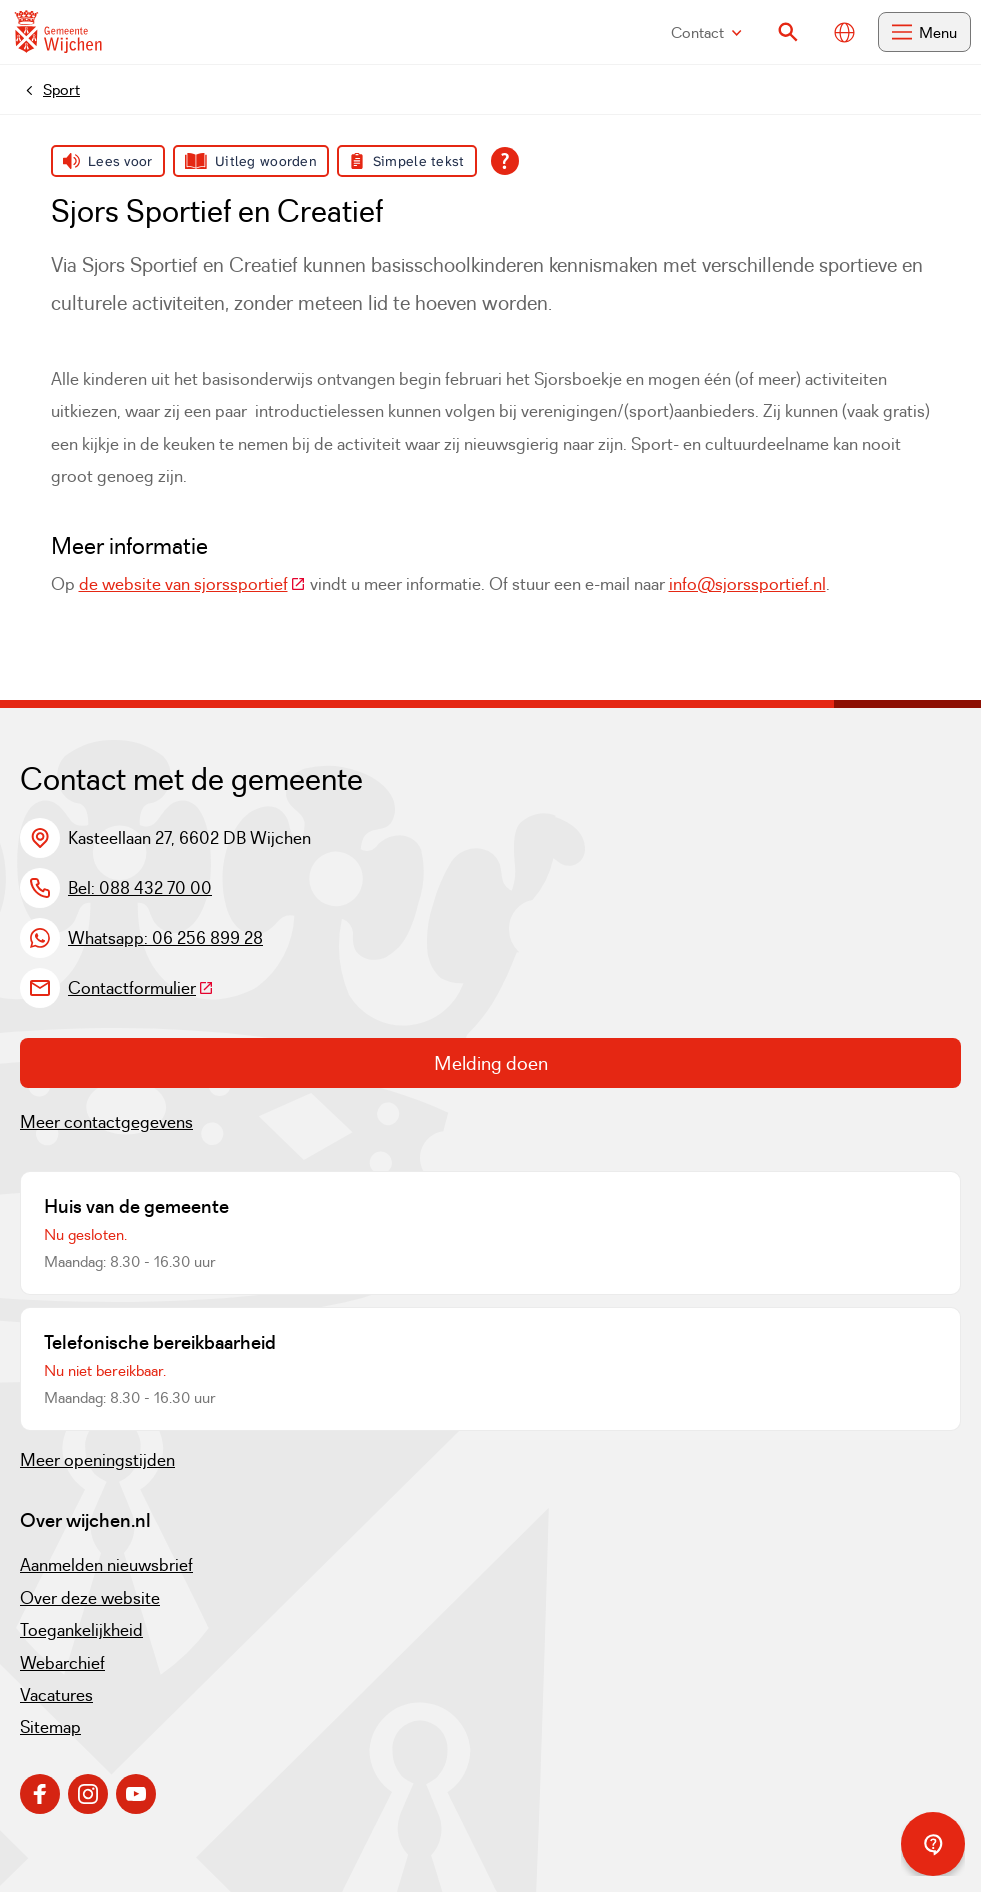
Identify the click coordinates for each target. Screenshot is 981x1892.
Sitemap (50, 1727)
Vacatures (56, 1695)
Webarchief (62, 1663)
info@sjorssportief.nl (747, 584)
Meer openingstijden (97, 1460)
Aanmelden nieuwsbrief (106, 1565)
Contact (706, 32)
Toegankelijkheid (81, 1630)
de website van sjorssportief (192, 584)
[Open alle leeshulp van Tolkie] (505, 161)
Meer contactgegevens (106, 1122)
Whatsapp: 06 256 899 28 (165, 938)
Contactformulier (141, 988)
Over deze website (90, 1598)
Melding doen (491, 1063)
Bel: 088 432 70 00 (140, 888)
